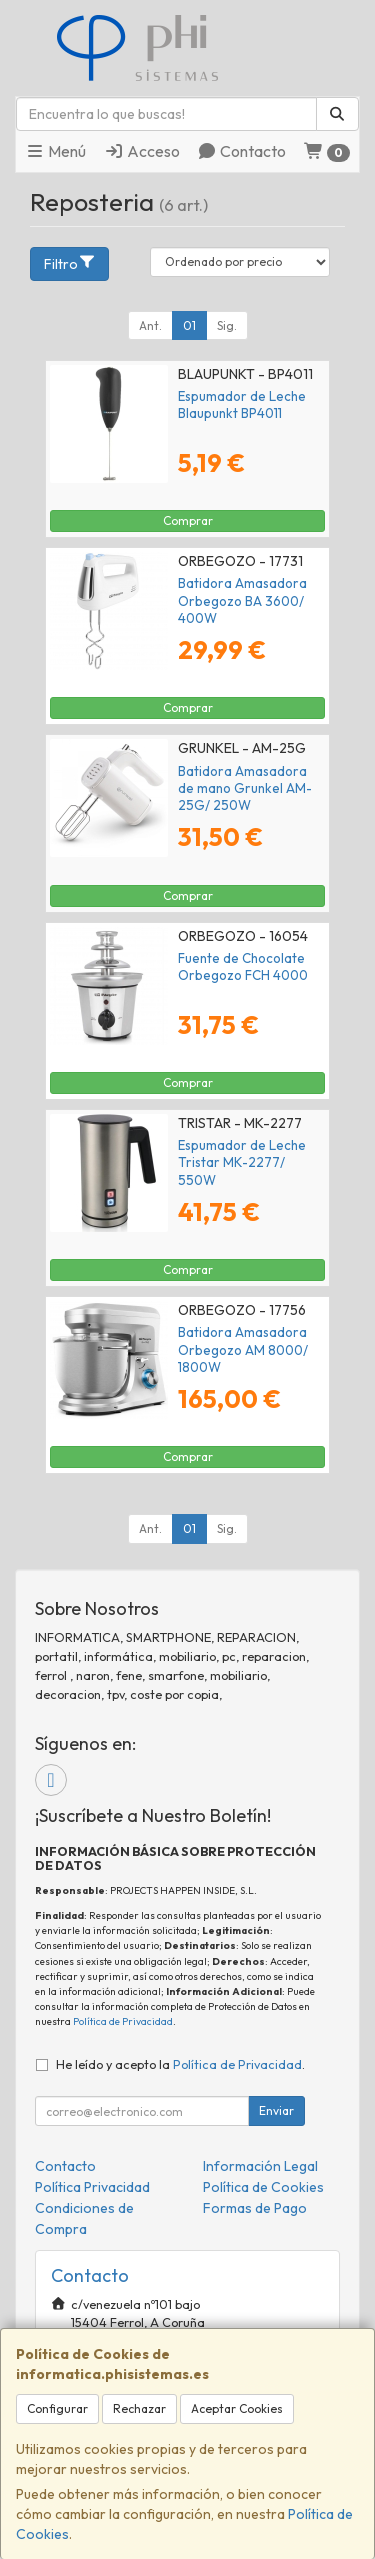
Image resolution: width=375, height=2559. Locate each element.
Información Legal (260, 2166)
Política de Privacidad (123, 2021)
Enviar (276, 2110)
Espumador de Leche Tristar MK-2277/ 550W (242, 1162)
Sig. (227, 325)
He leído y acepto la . (180, 2064)
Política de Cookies (263, 2187)
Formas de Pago (255, 2208)
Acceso (142, 151)
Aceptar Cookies (237, 2408)
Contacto (241, 151)
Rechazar (139, 2408)
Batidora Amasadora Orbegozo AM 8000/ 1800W (243, 1349)
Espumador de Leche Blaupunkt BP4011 (242, 404)
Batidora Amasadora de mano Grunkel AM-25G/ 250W (245, 788)
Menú (55, 151)
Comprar (188, 520)
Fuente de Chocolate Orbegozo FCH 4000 (243, 966)
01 (189, 325)
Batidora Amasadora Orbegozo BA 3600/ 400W (242, 600)
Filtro (70, 263)
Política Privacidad (92, 2187)
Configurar (57, 2408)
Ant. (150, 325)
